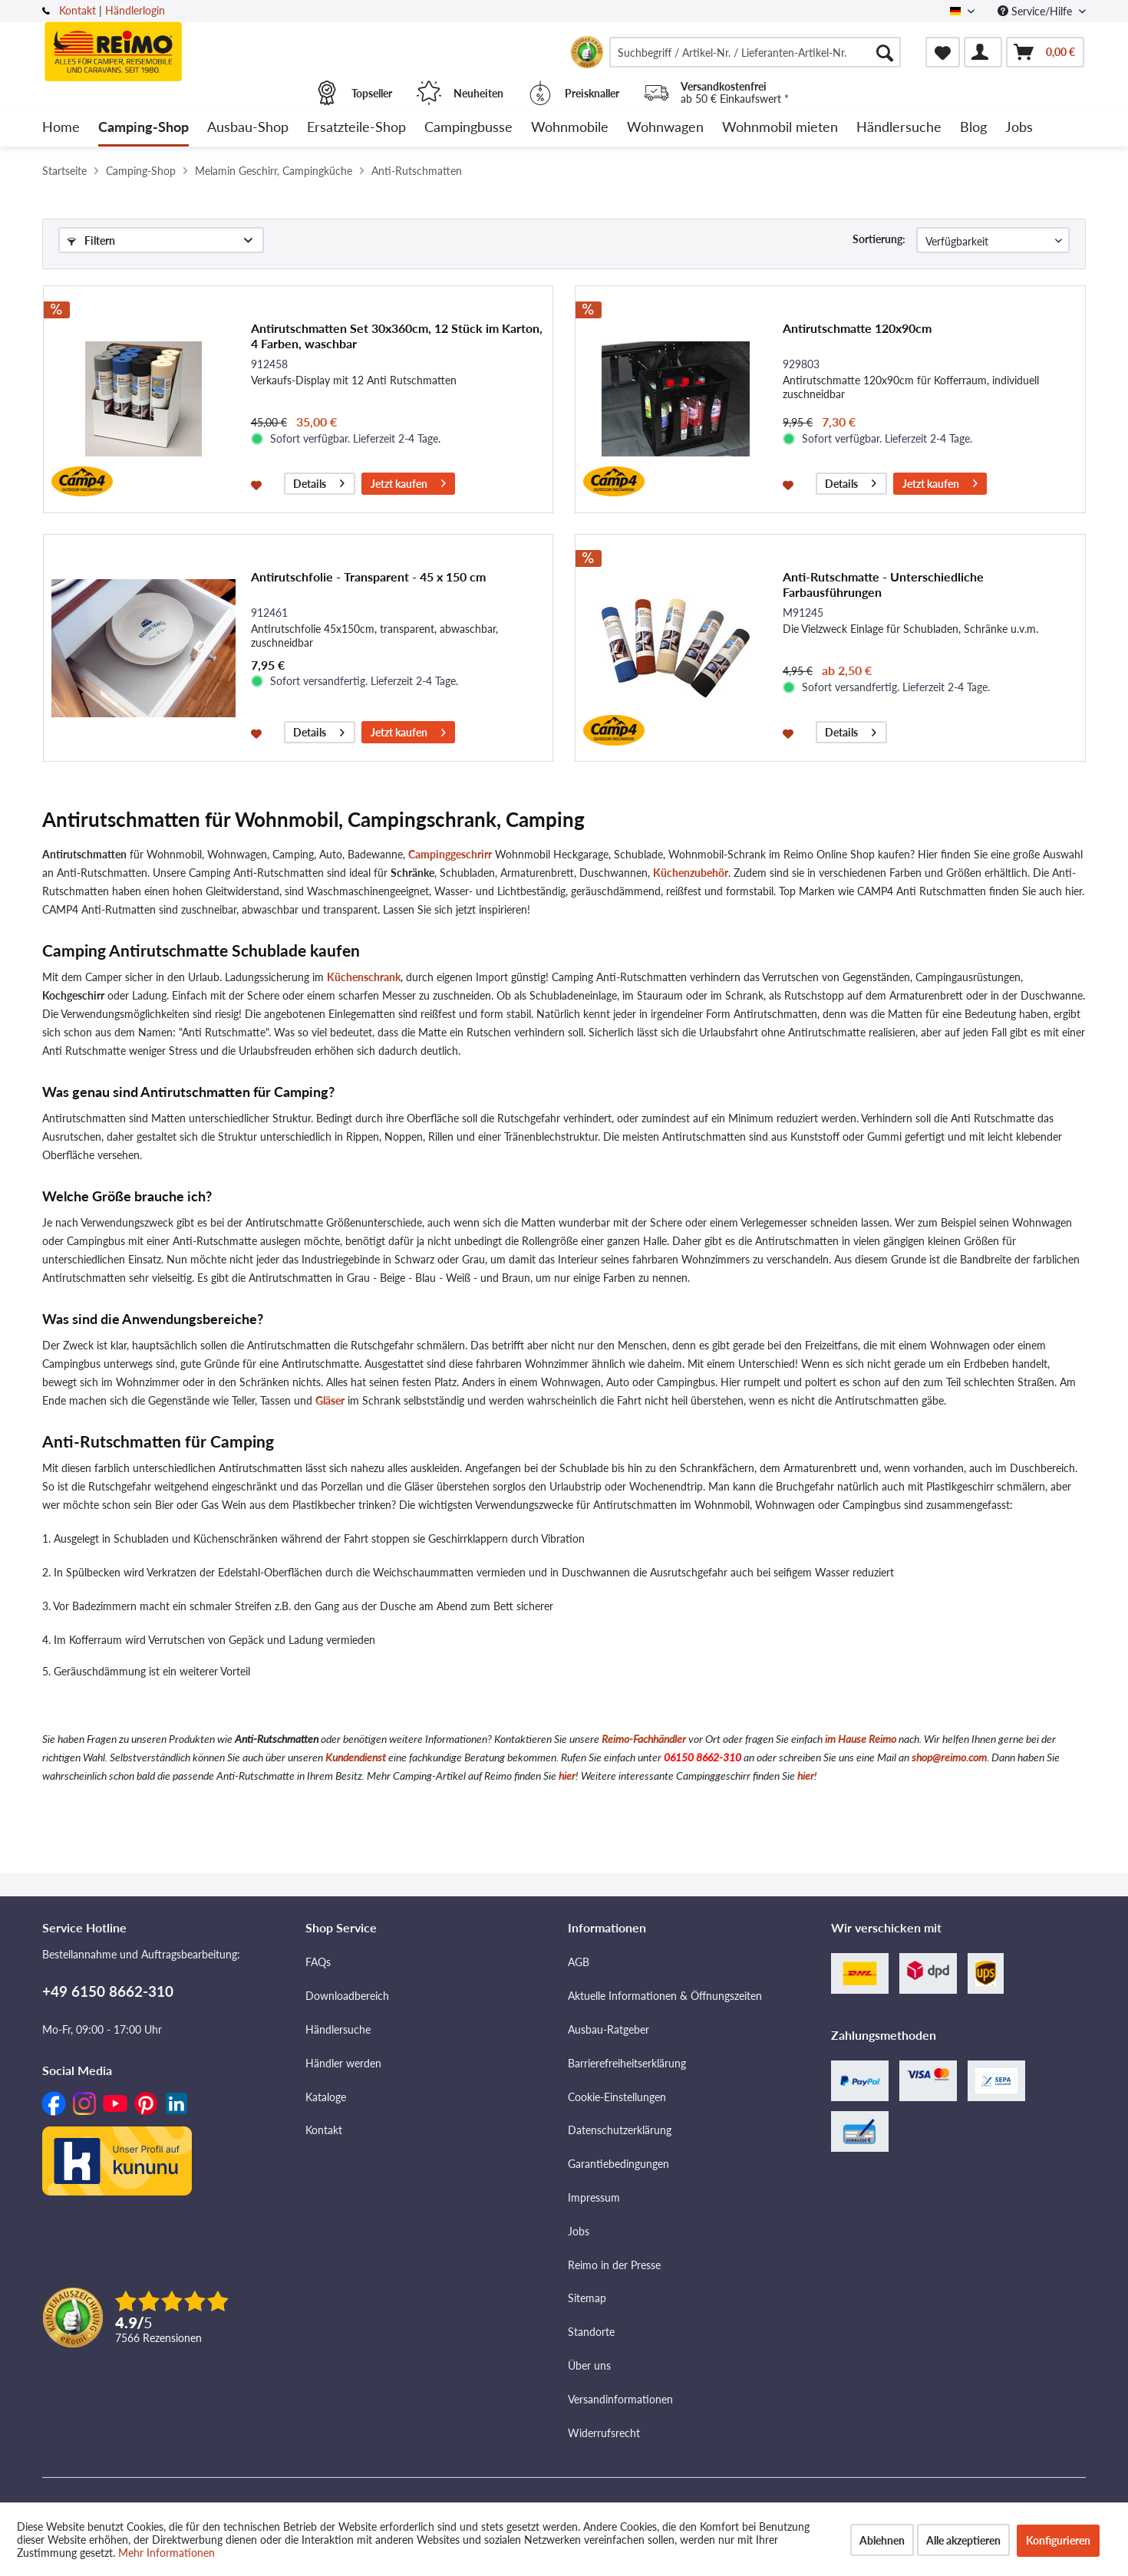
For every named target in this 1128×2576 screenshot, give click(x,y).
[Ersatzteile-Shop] (356, 128)
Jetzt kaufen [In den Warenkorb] (408, 481)
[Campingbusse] (468, 128)
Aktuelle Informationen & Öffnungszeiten (665, 1995)
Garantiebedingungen (618, 2163)
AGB (578, 1961)
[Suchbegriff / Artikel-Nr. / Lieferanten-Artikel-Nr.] (755, 52)
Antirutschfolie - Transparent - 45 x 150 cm (368, 576)
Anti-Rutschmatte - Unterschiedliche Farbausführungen (883, 584)
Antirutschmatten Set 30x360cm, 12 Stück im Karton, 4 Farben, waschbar (397, 336)
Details (319, 481)
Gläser (330, 1400)
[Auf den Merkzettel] (258, 484)
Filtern (91, 240)
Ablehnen (882, 2540)
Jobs (578, 2231)
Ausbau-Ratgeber (608, 2029)
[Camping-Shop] (143, 128)
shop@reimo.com (949, 1757)
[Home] (61, 128)
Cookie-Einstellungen (617, 2096)
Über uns (589, 2365)
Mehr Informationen (166, 2552)
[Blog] (973, 128)
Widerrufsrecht (604, 2432)
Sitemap (587, 2297)
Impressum (594, 2197)
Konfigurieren (1058, 2540)
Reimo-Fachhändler (644, 1738)
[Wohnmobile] (570, 128)
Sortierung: (879, 238)
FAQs (318, 1961)
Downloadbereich (347, 1995)
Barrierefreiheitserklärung (627, 2063)
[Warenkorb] (1045, 52)
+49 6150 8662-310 (107, 1991)
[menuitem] (755, 52)
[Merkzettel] (942, 52)
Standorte (591, 2331)
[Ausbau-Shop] (248, 128)
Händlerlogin (135, 10)
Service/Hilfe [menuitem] (1036, 11)
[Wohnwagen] (665, 128)
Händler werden (343, 2063)
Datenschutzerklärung (619, 2129)
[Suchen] (885, 52)
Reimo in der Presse (614, 2264)
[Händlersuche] (899, 128)
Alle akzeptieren (963, 2540)
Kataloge (325, 2096)
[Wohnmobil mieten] (780, 128)
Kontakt (77, 10)
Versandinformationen (620, 2399)
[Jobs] (1019, 128)
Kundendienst (355, 1757)
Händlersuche (338, 2029)
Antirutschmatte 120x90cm (857, 328)
